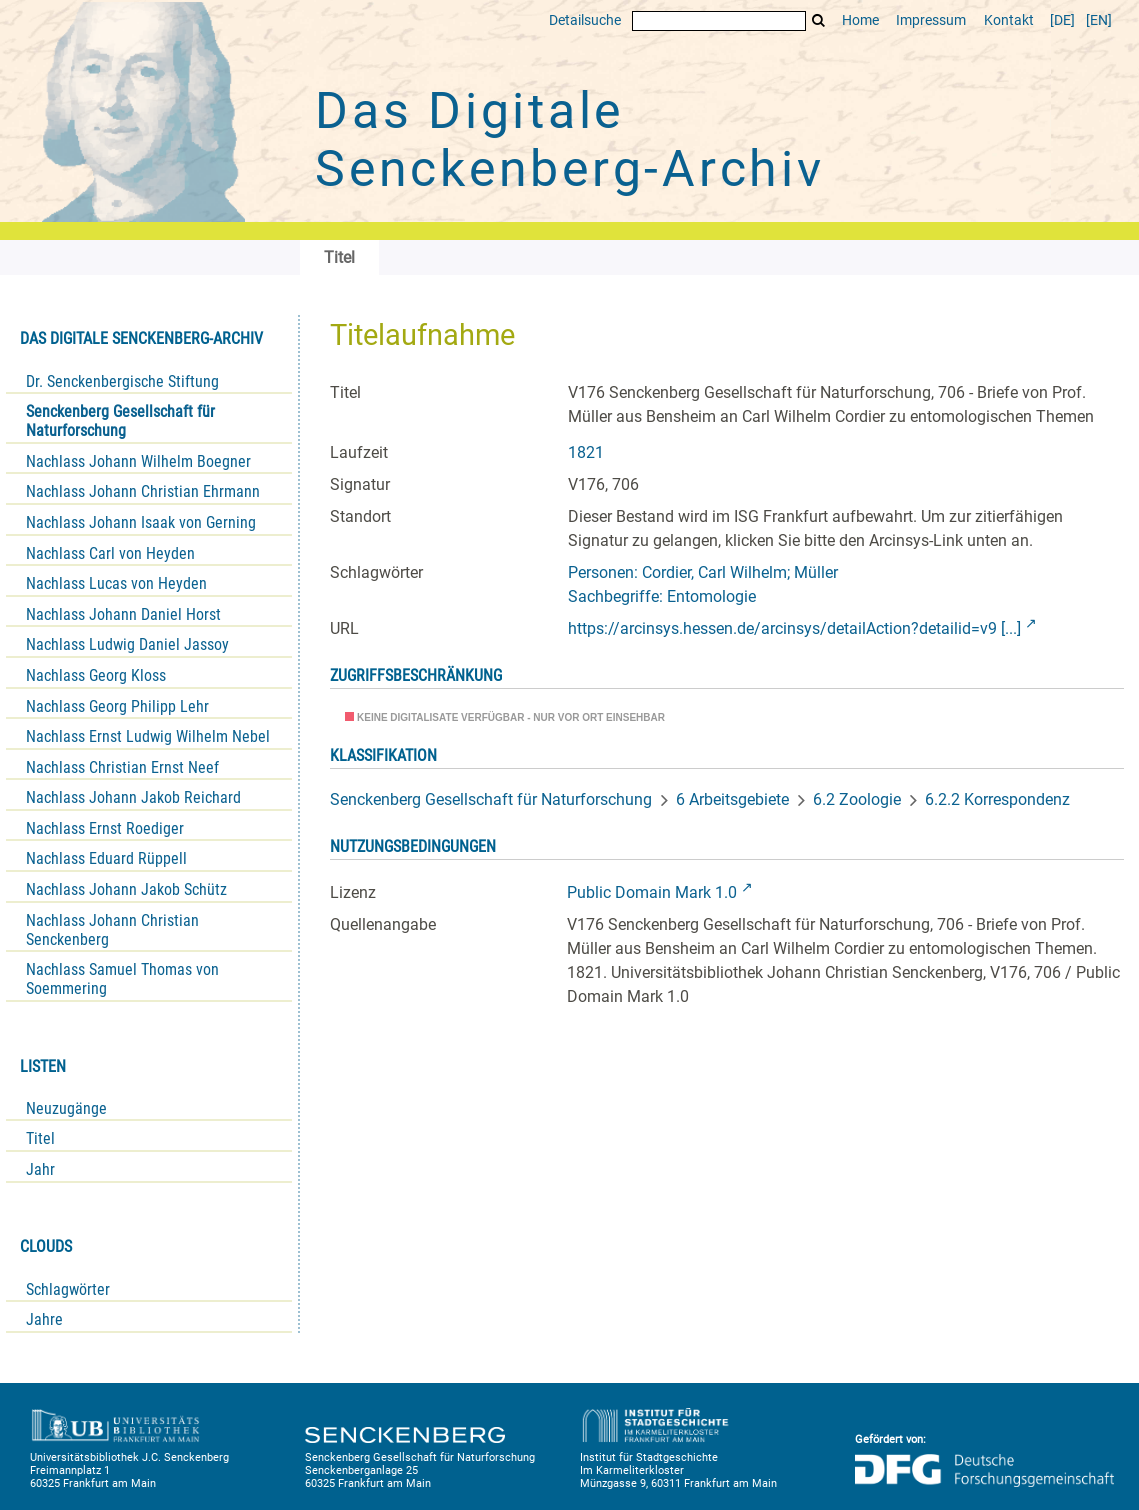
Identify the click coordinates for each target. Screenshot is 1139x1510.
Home (860, 20)
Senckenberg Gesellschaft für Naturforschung (120, 421)
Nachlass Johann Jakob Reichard (133, 797)
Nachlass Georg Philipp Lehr (117, 706)
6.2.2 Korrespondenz (997, 799)
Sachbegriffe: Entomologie (662, 596)
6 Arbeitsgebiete (732, 799)
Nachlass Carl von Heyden (110, 553)
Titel (40, 1138)
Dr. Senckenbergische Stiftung (122, 381)
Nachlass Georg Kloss (96, 675)
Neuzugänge (66, 1108)
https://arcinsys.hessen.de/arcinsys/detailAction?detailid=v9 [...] (794, 628)
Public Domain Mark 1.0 (652, 892)
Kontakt (1009, 20)
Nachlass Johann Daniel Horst (123, 614)
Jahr (40, 1169)
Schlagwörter (68, 1289)
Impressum (931, 20)
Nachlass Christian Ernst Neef (122, 767)
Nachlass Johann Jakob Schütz (126, 889)
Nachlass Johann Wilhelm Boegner (138, 461)
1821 (586, 452)
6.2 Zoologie (857, 799)
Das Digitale (570, 140)
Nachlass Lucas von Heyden (116, 583)
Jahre (44, 1319)
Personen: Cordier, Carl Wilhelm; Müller (703, 572)
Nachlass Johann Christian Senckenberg (112, 930)
